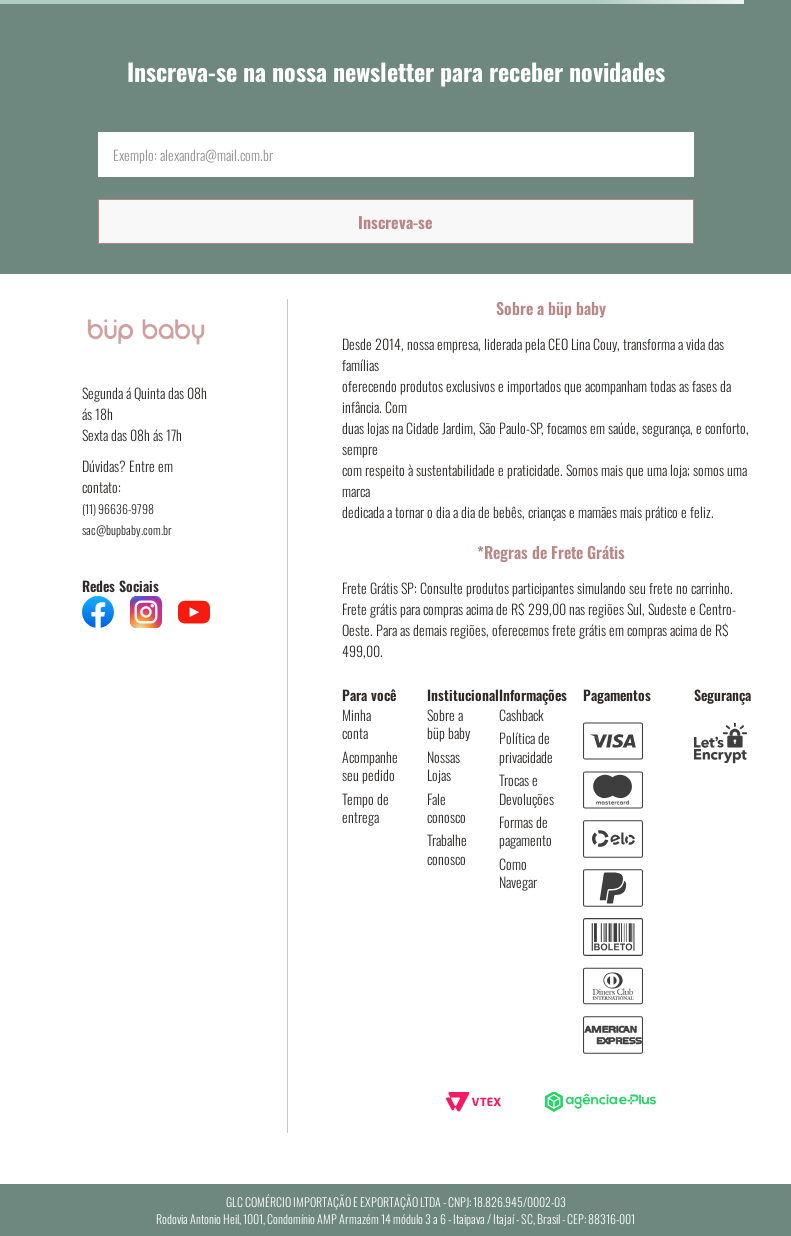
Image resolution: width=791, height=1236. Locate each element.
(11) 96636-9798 (118, 508)
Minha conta (356, 723)
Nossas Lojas (443, 765)
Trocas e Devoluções (526, 788)
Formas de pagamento (525, 830)
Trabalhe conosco (447, 848)
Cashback (521, 714)
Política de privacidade (526, 746)
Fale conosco (446, 807)
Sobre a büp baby (448, 723)
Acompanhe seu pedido (370, 765)
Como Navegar (518, 872)
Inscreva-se (395, 222)
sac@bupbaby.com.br (127, 529)
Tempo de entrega (365, 807)
